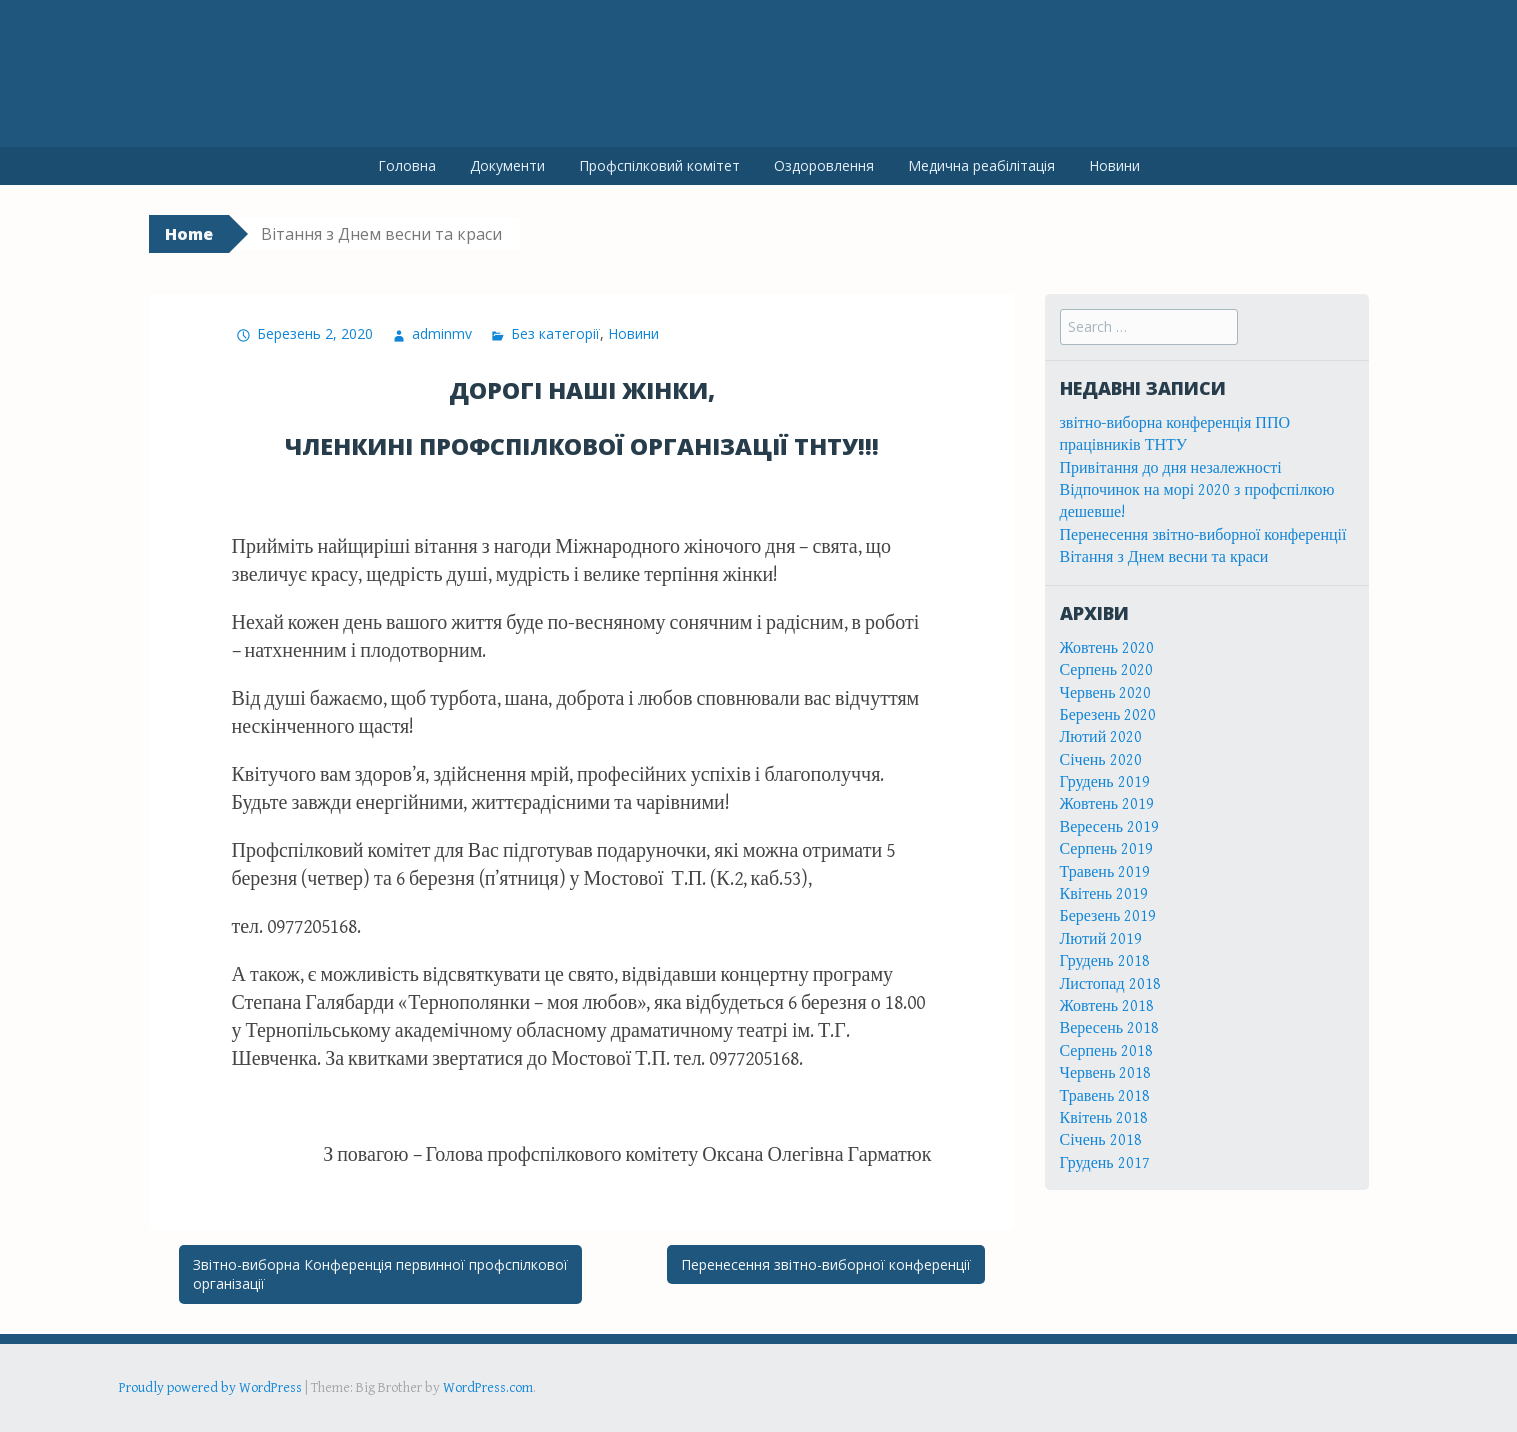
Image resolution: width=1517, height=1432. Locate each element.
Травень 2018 (1105, 1096)
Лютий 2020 (1101, 737)
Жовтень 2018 (1107, 1006)
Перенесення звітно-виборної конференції (826, 1264)
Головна (407, 165)
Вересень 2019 (1110, 827)
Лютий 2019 (1101, 939)
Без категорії (555, 333)
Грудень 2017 (1105, 1163)
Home (189, 234)
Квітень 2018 (1104, 1118)
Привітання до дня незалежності (1171, 468)
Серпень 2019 (1107, 849)
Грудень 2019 (1105, 782)
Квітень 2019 (1104, 894)
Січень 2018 (1101, 1140)
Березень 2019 (1108, 916)
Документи (507, 165)
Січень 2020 (1101, 760)
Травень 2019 (1105, 872)
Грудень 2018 (1105, 961)
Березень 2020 (1108, 715)
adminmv (442, 333)
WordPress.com (488, 1388)
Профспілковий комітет (659, 165)
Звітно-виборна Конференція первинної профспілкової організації (380, 1274)
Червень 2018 (1106, 1073)
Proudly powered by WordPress (210, 1388)
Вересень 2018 (1110, 1028)
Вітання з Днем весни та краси (1164, 557)
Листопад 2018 (1110, 984)
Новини (1114, 165)
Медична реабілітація (981, 165)
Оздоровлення (824, 165)
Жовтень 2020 (1107, 648)
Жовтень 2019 (1107, 804)
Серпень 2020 (1107, 670)
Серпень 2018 (1107, 1051)
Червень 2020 (1106, 693)
